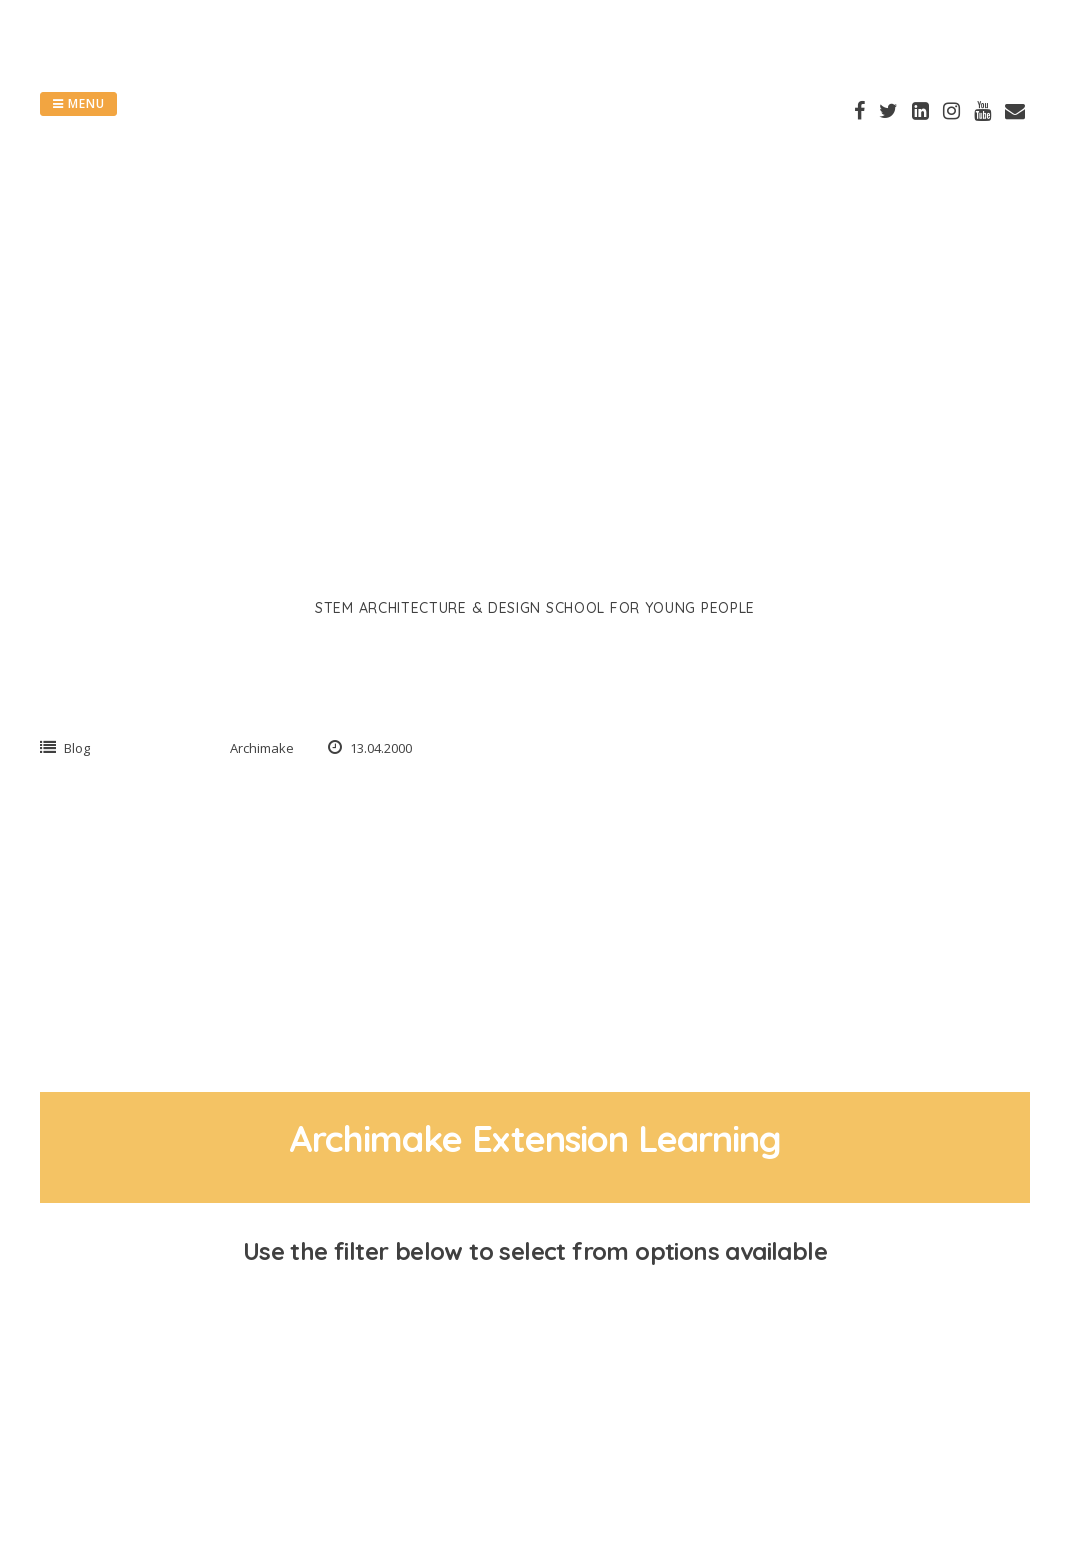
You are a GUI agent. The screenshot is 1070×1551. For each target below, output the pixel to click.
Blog (77, 748)
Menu (78, 103)
